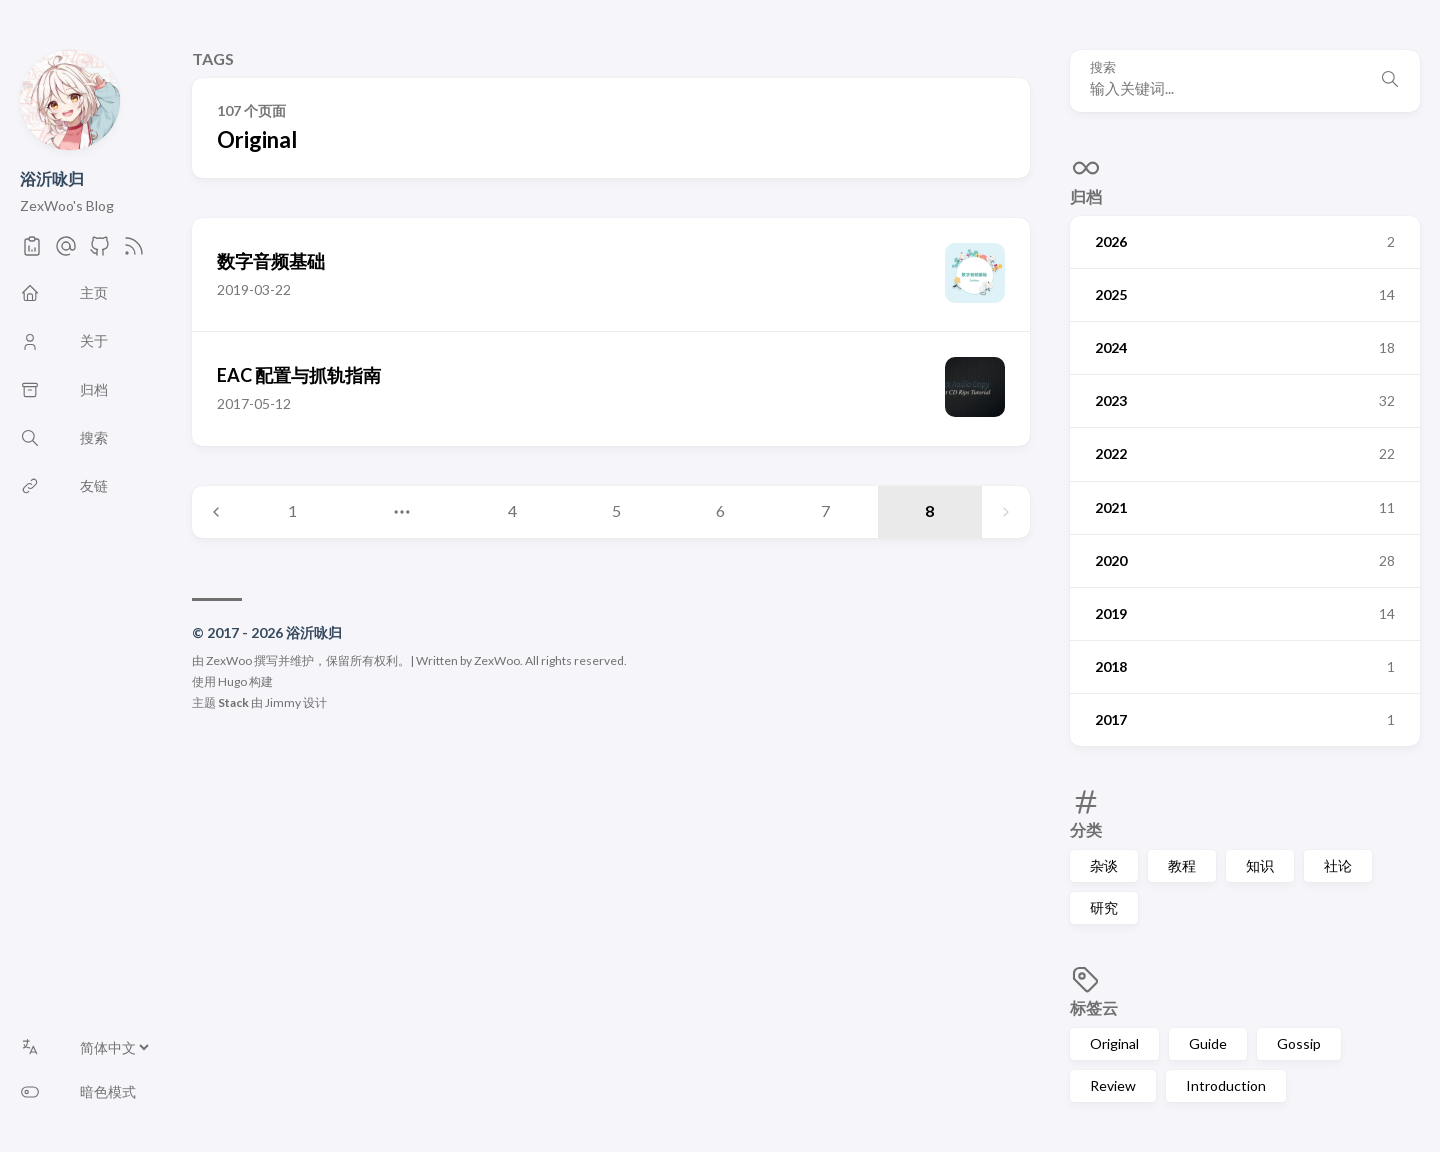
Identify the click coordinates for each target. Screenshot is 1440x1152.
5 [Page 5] (616, 510)
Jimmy (283, 702)
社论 (1338, 865)
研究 (1104, 907)
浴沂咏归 (52, 178)
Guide (1208, 1043)
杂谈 (1104, 865)
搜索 (1103, 67)
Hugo (232, 681)
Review (1113, 1085)
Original (1114, 1043)
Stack (233, 702)
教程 (1182, 865)
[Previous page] (216, 512)
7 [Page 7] (825, 510)
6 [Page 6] (720, 510)
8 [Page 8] (929, 510)
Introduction (1226, 1085)
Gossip (1299, 1043)
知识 (1260, 865)
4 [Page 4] (512, 510)
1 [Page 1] (292, 510)
